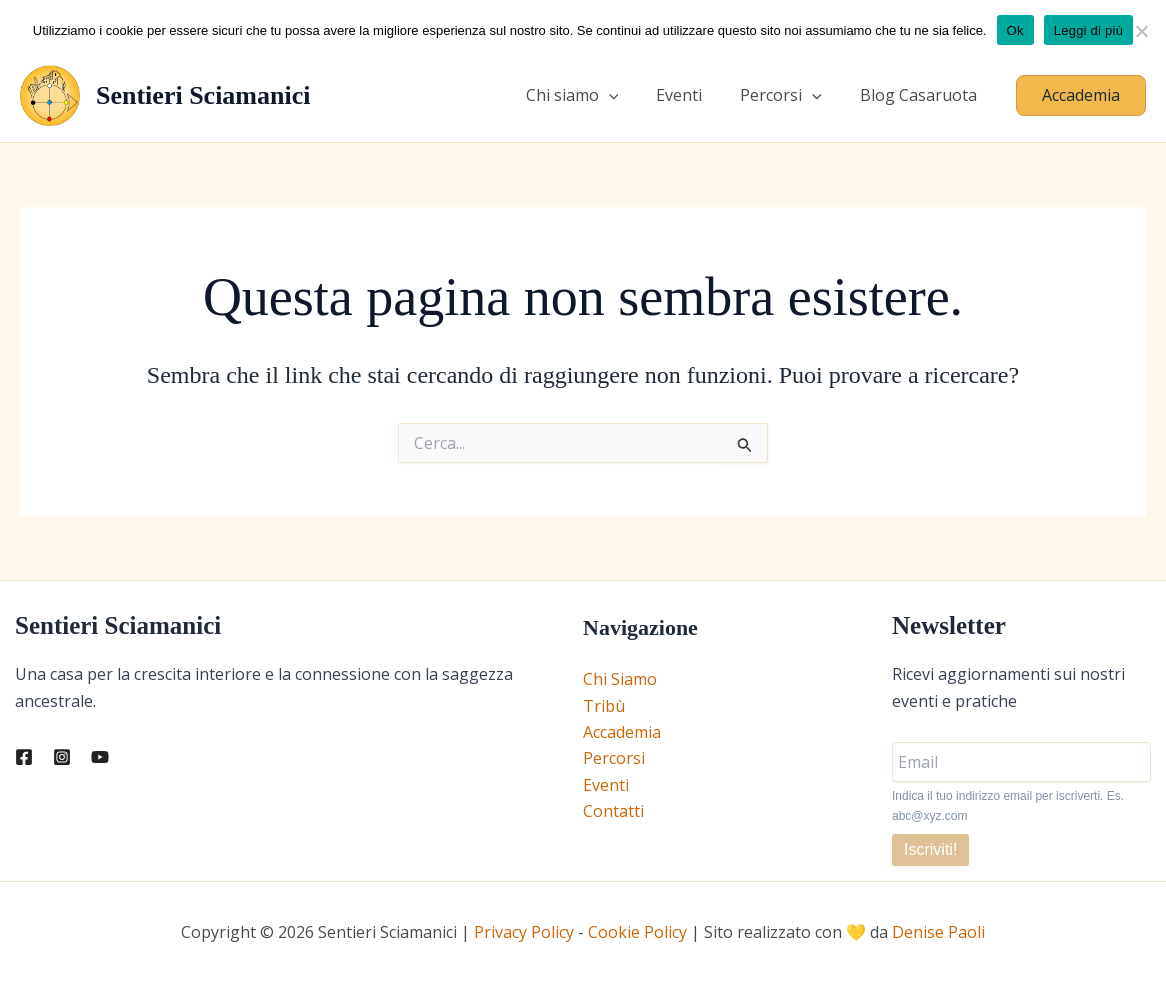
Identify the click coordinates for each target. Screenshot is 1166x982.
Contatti (613, 811)
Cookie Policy (637, 932)
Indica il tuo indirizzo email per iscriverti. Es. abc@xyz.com (1008, 806)
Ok (1015, 30)
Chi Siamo (620, 679)
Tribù (604, 706)
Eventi (694, 95)
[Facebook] (24, 757)
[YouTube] (100, 757)
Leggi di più (1089, 30)
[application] (630, 95)
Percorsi (790, 95)
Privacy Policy (524, 932)
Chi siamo (593, 95)
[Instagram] (62, 757)
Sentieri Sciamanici (203, 95)
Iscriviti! (930, 849)
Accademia (622, 732)
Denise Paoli (938, 932)
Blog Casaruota (921, 95)
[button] (1081, 95)
